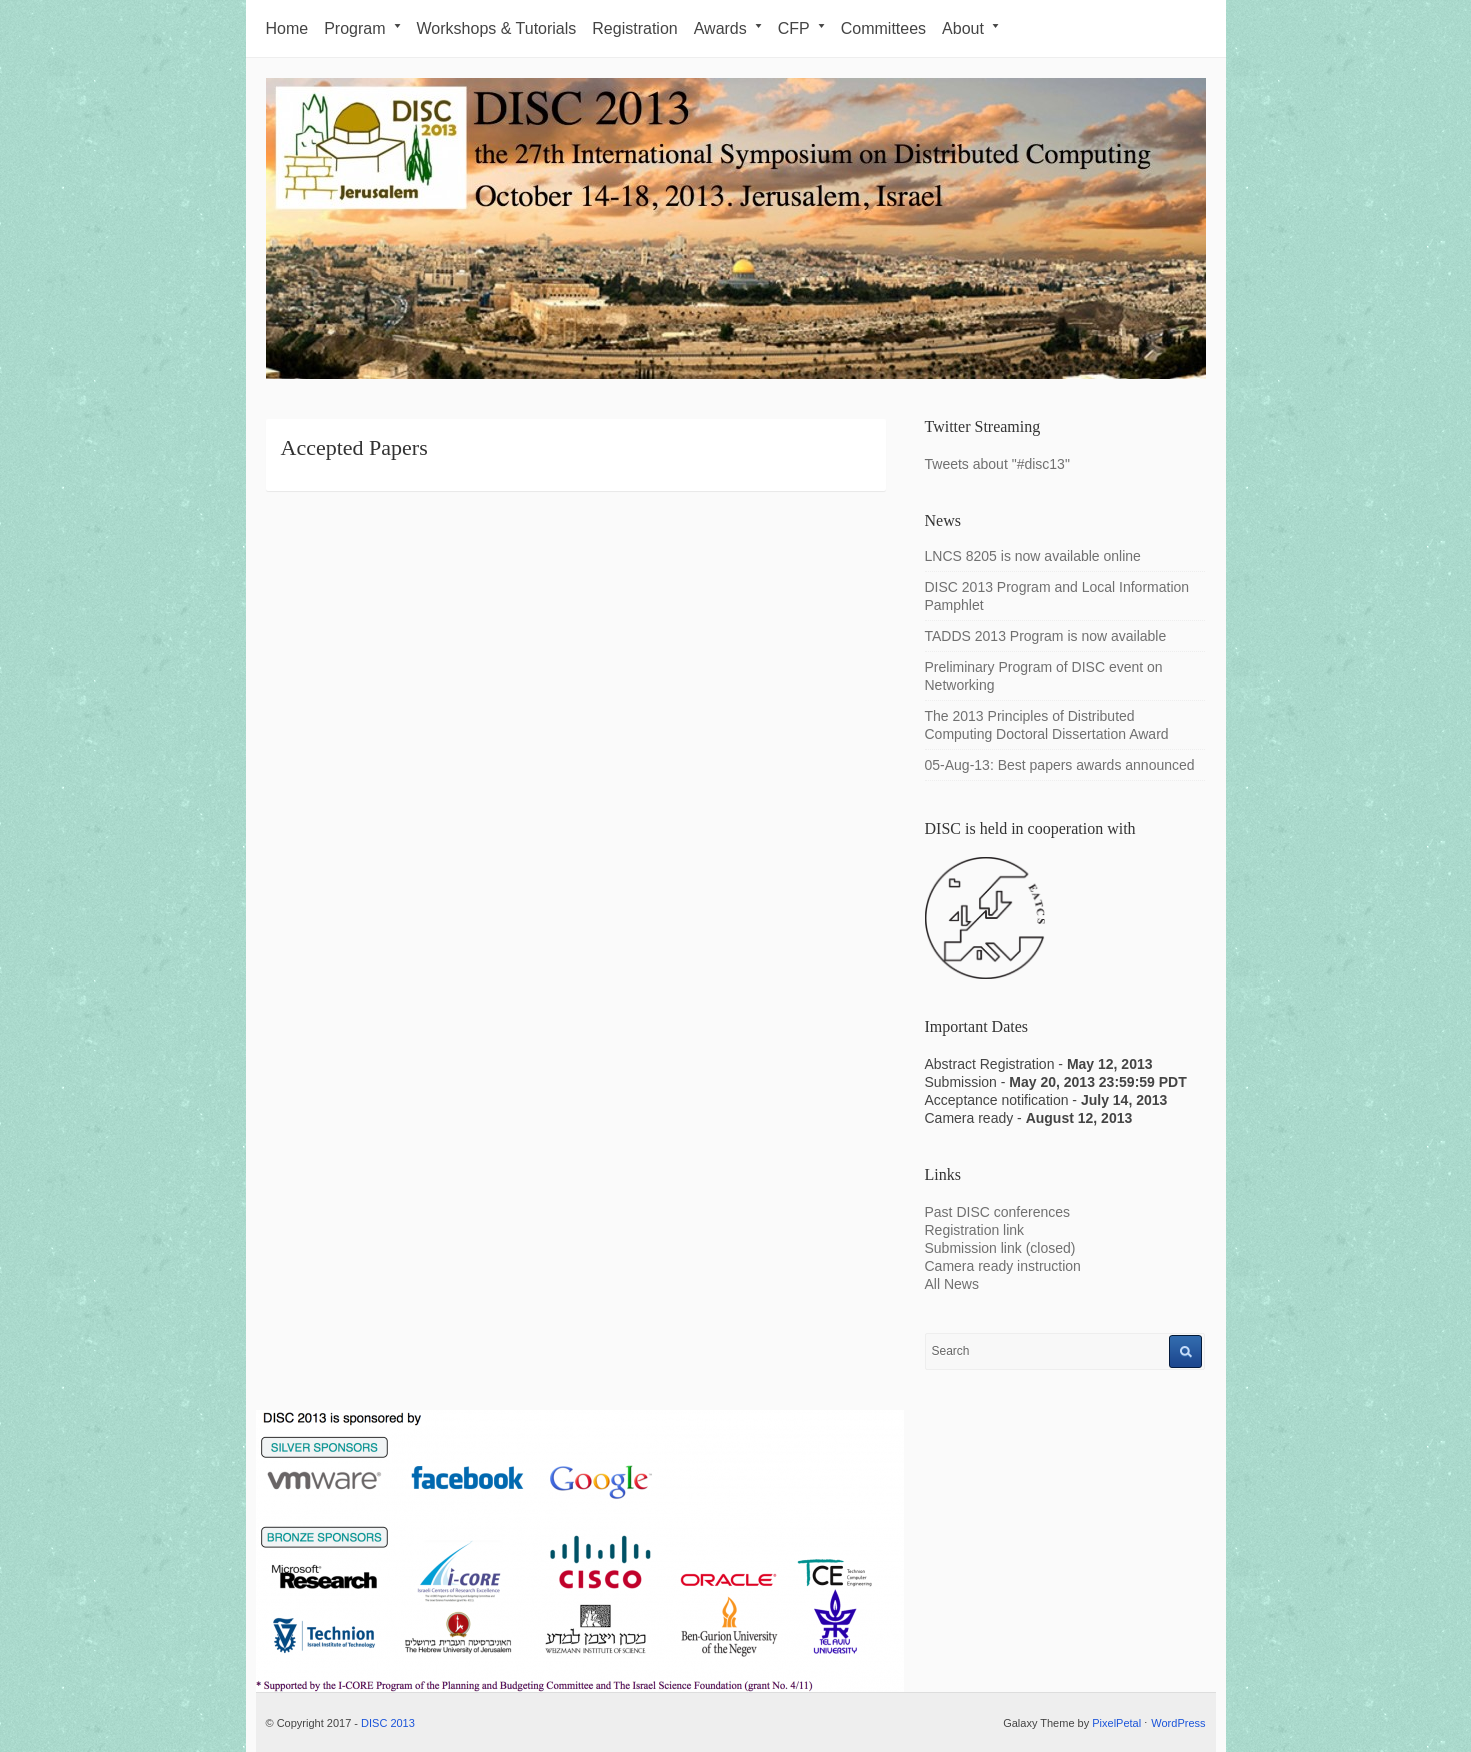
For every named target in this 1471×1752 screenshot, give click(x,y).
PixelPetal (1116, 1723)
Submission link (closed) (1000, 1248)
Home (287, 28)
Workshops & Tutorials (497, 28)
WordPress (1178, 1723)
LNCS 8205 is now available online (1033, 556)
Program (362, 28)
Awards (728, 28)
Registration (634, 28)
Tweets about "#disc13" (997, 464)
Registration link (975, 1230)
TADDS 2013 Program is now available (1046, 636)
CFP (801, 28)
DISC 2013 (388, 1723)
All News (952, 1284)
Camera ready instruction (1003, 1266)
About (970, 28)
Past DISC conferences (999, 1212)
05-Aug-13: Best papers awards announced (1060, 765)
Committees (883, 28)
